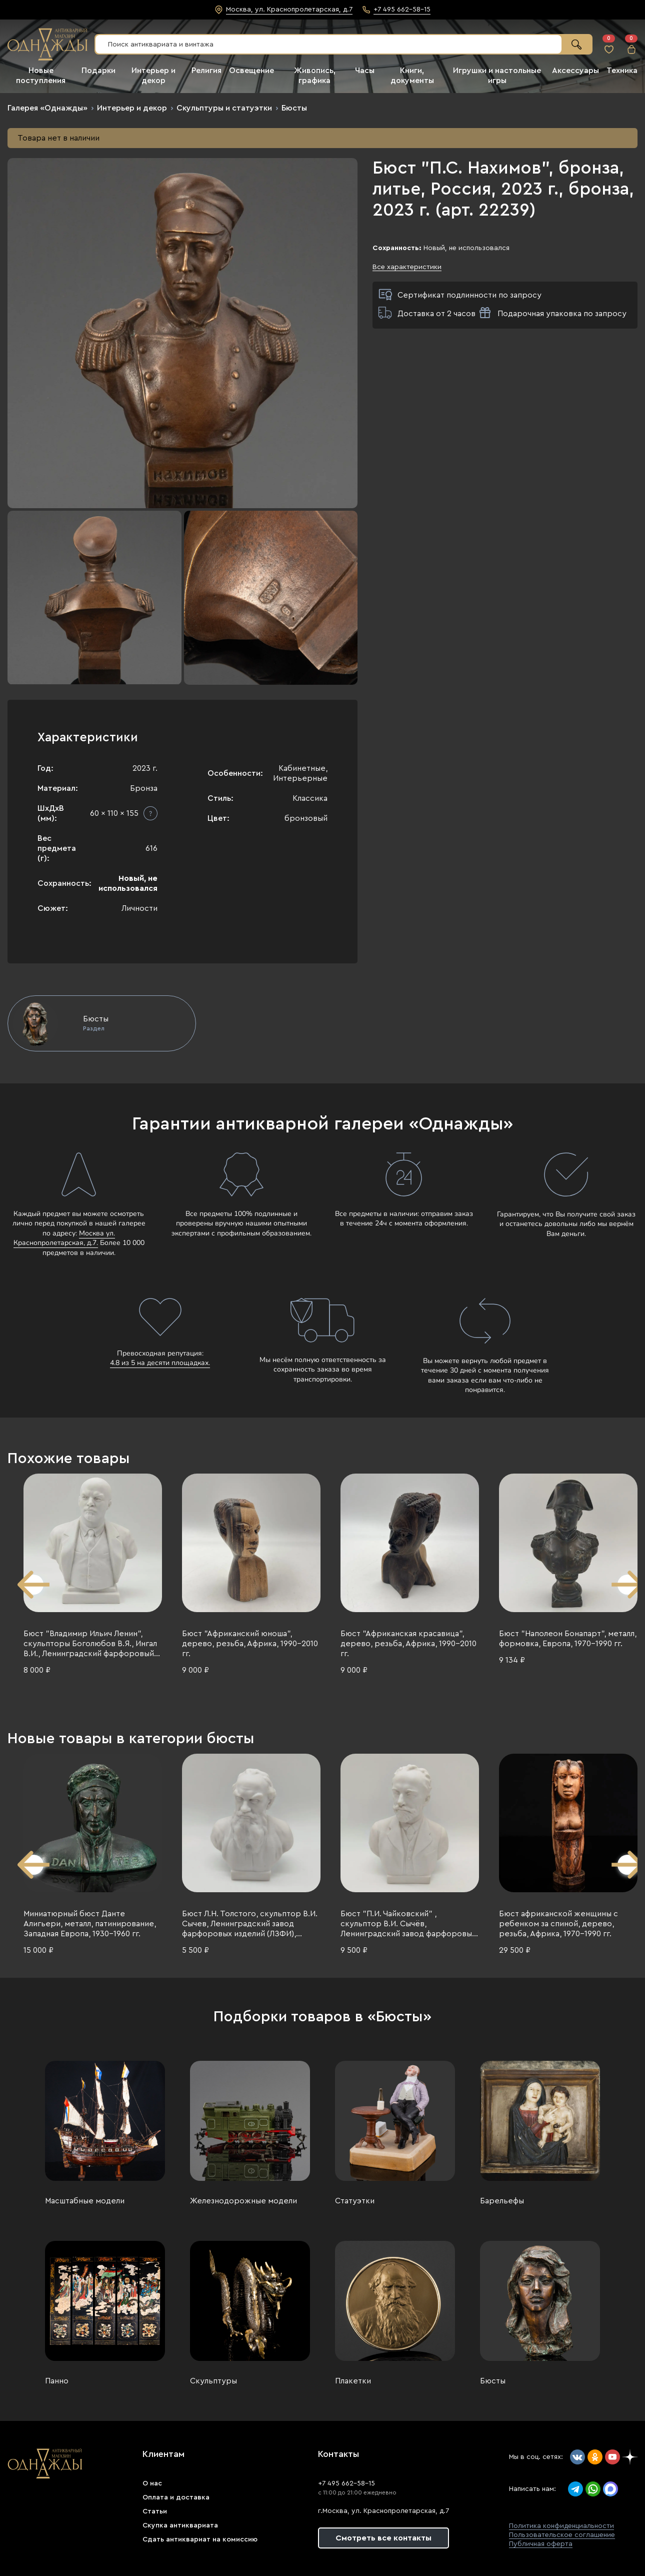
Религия (207, 71)
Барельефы (502, 2201)
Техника (622, 71)
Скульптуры (213, 2381)
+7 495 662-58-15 (346, 2483)
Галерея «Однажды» (48, 108)
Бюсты (294, 108)
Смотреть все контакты (384, 2538)
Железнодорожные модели (243, 2201)
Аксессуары (575, 71)
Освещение (251, 71)
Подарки (99, 71)
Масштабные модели (84, 2201)
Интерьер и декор (132, 108)
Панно (56, 2381)
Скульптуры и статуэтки (224, 108)
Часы (364, 71)
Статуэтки (354, 2201)
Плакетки (353, 2381)
